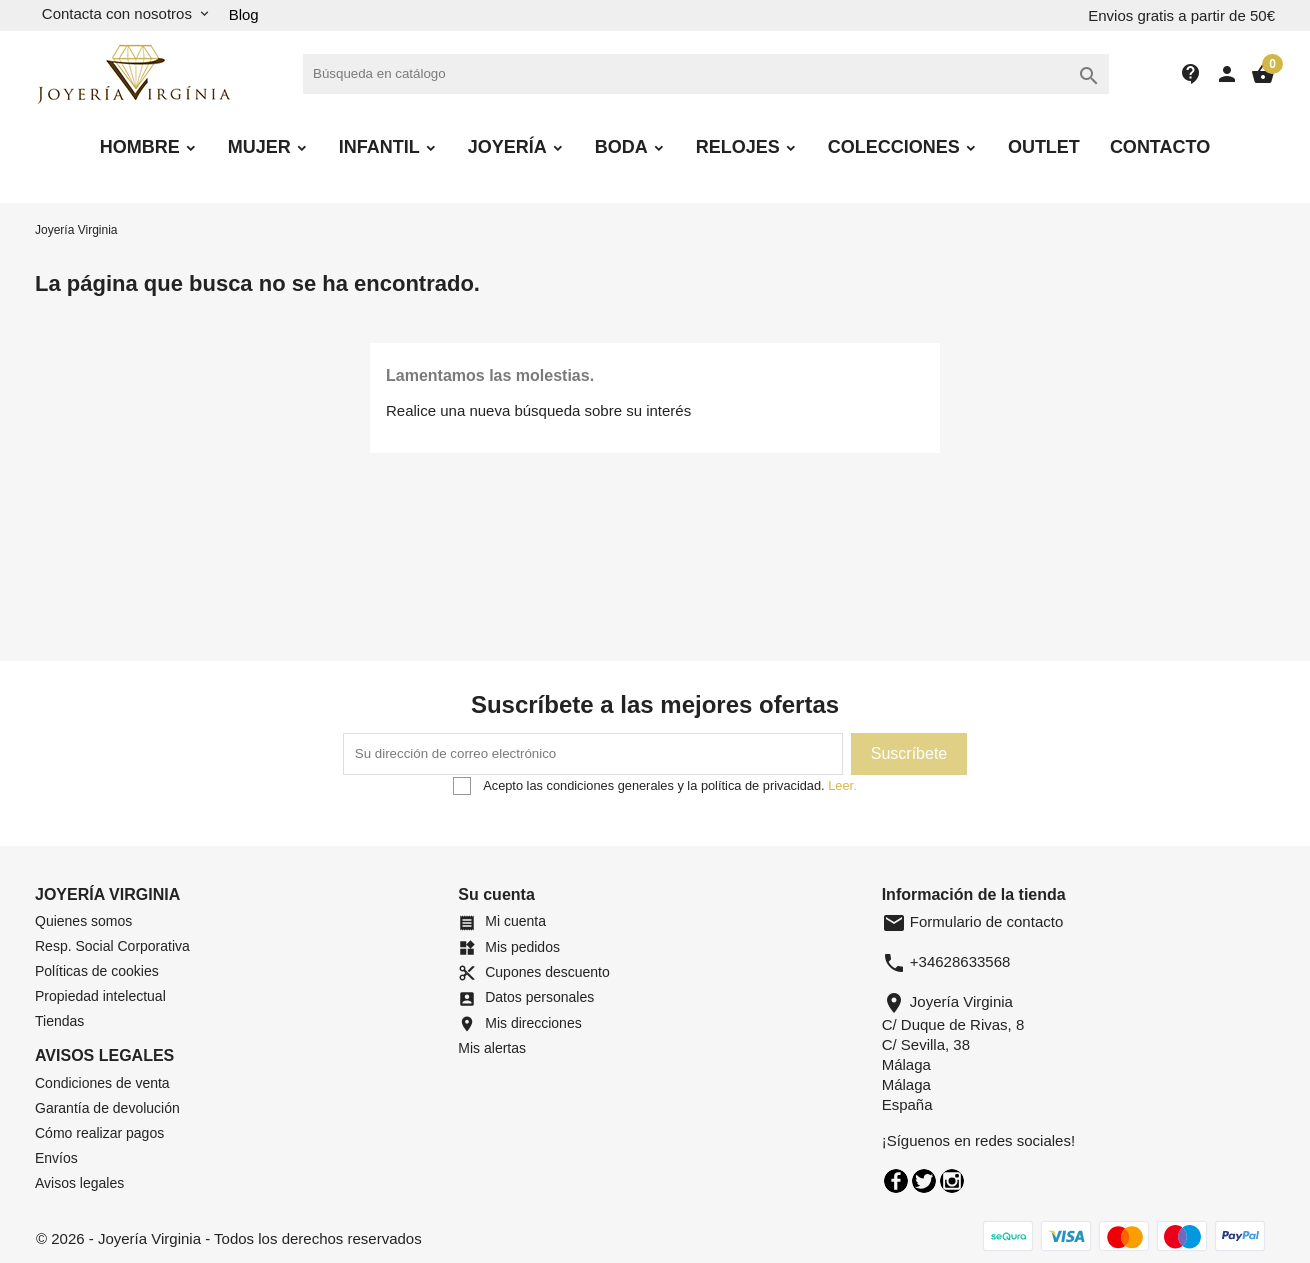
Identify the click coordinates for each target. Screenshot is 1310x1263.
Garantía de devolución (107, 1108)
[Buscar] (706, 74)
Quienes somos (83, 921)
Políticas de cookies (97, 971)
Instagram (952, 1181)
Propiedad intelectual (100, 996)
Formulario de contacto (973, 921)
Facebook (896, 1181)
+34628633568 (960, 961)
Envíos (56, 1158)
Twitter (924, 1181)
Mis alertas (492, 1048)
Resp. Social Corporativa (112, 946)
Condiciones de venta (102, 1083)
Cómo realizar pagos (99, 1133)
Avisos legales (79, 1183)
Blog (244, 14)
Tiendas (59, 1021)
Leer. (842, 785)
